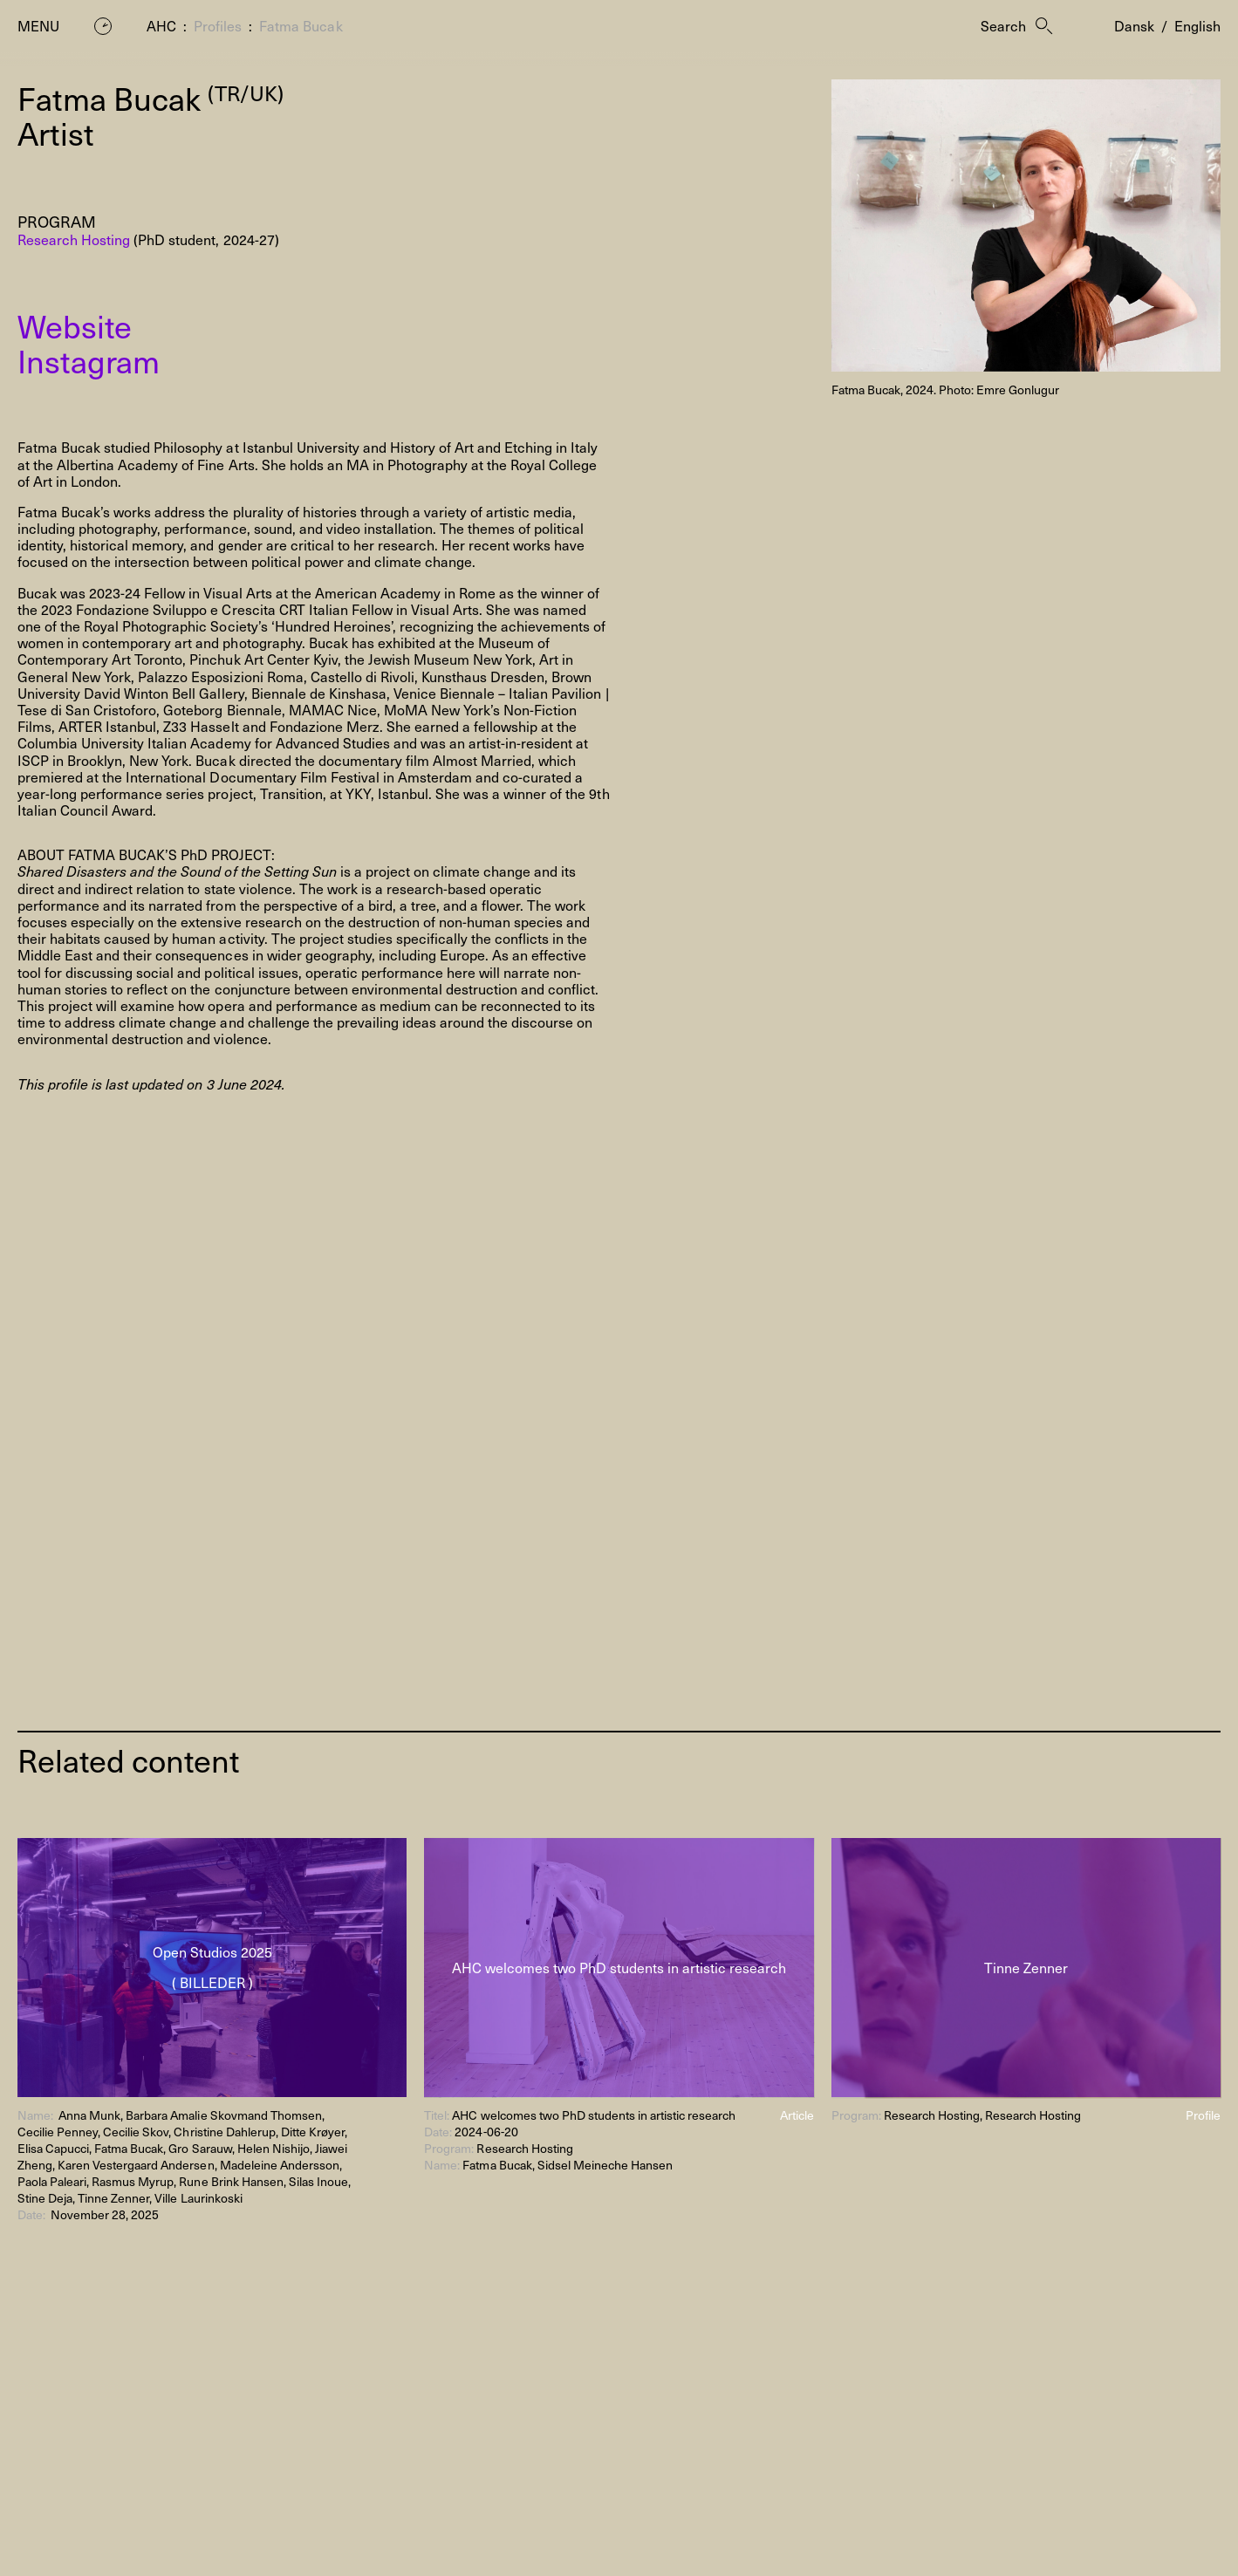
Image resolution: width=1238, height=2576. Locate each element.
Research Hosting (73, 239)
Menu (38, 25)
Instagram (88, 360)
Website (74, 325)
